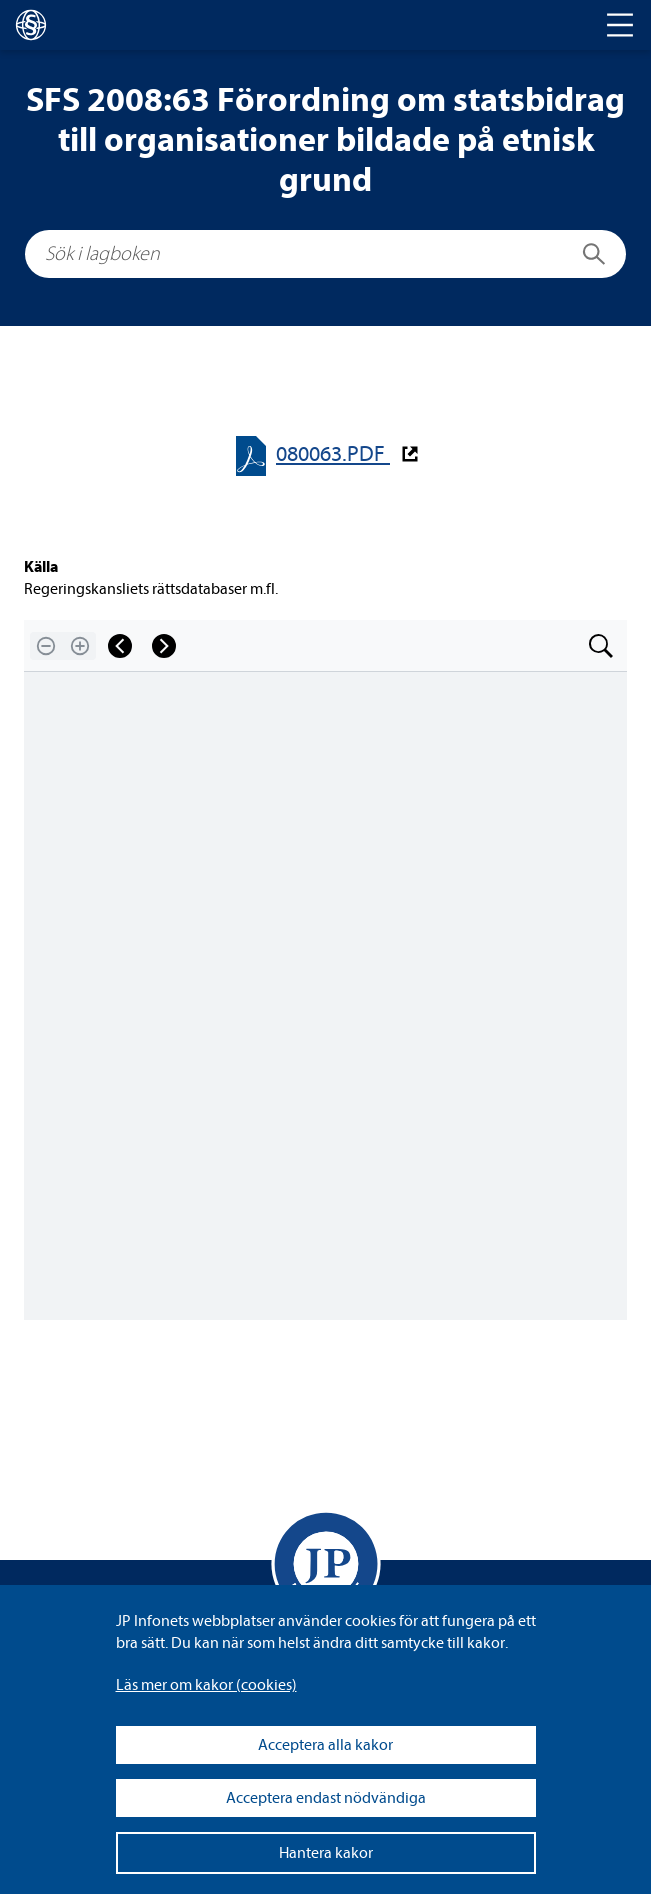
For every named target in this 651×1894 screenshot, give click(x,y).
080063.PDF (333, 454)
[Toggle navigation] (620, 25)
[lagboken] (31, 25)
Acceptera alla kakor (325, 1745)
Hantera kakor (326, 1853)
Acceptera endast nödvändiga (326, 1798)
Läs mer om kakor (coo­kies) (206, 1685)
